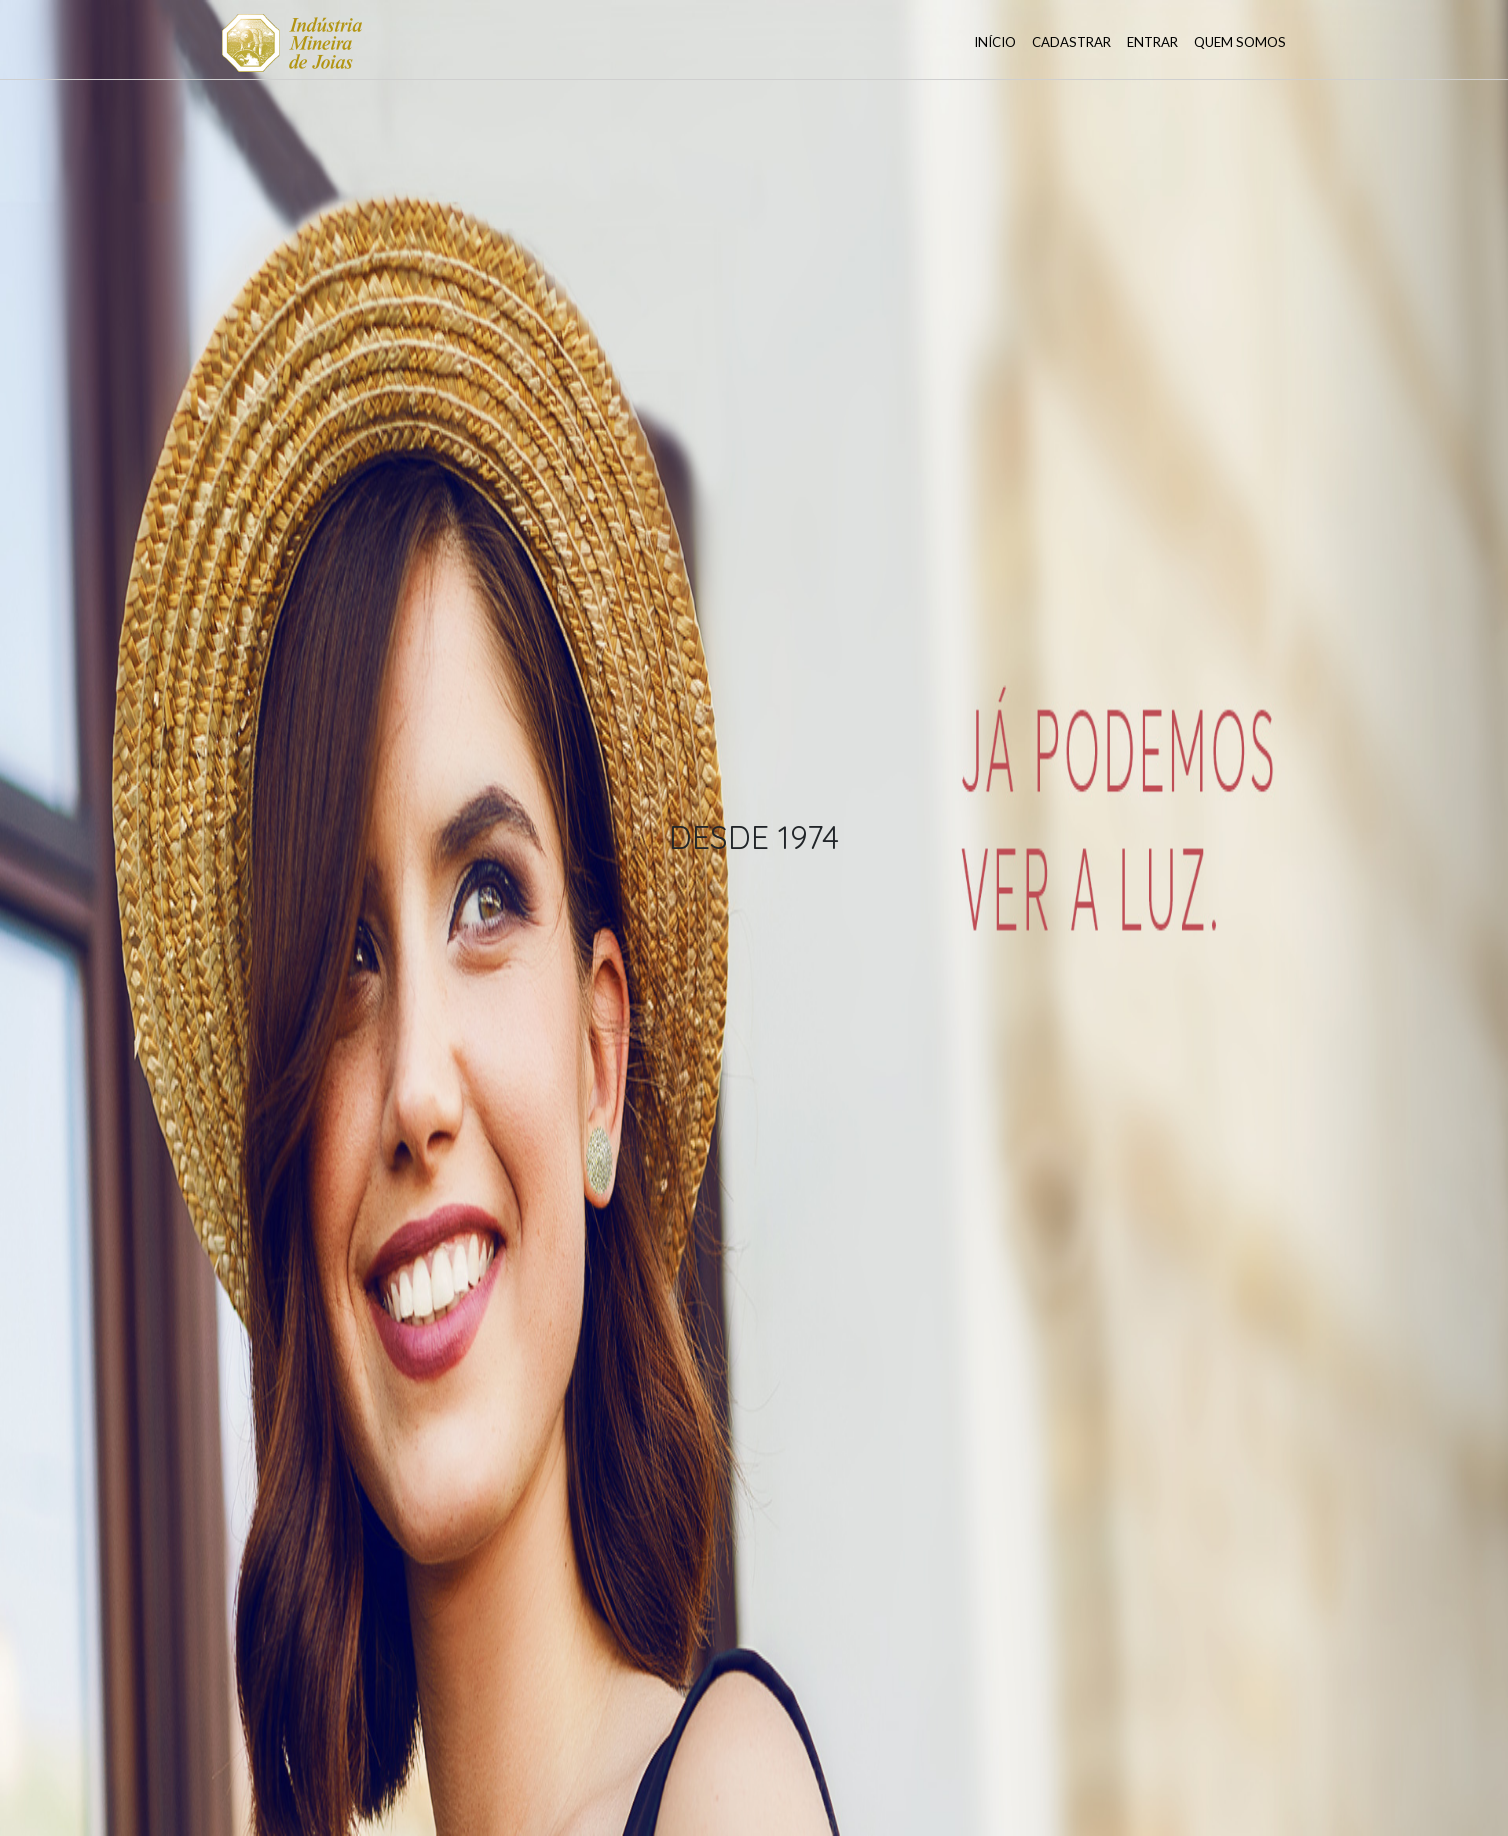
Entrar (1152, 42)
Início (995, 42)
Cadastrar (1071, 42)
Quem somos (1240, 42)
